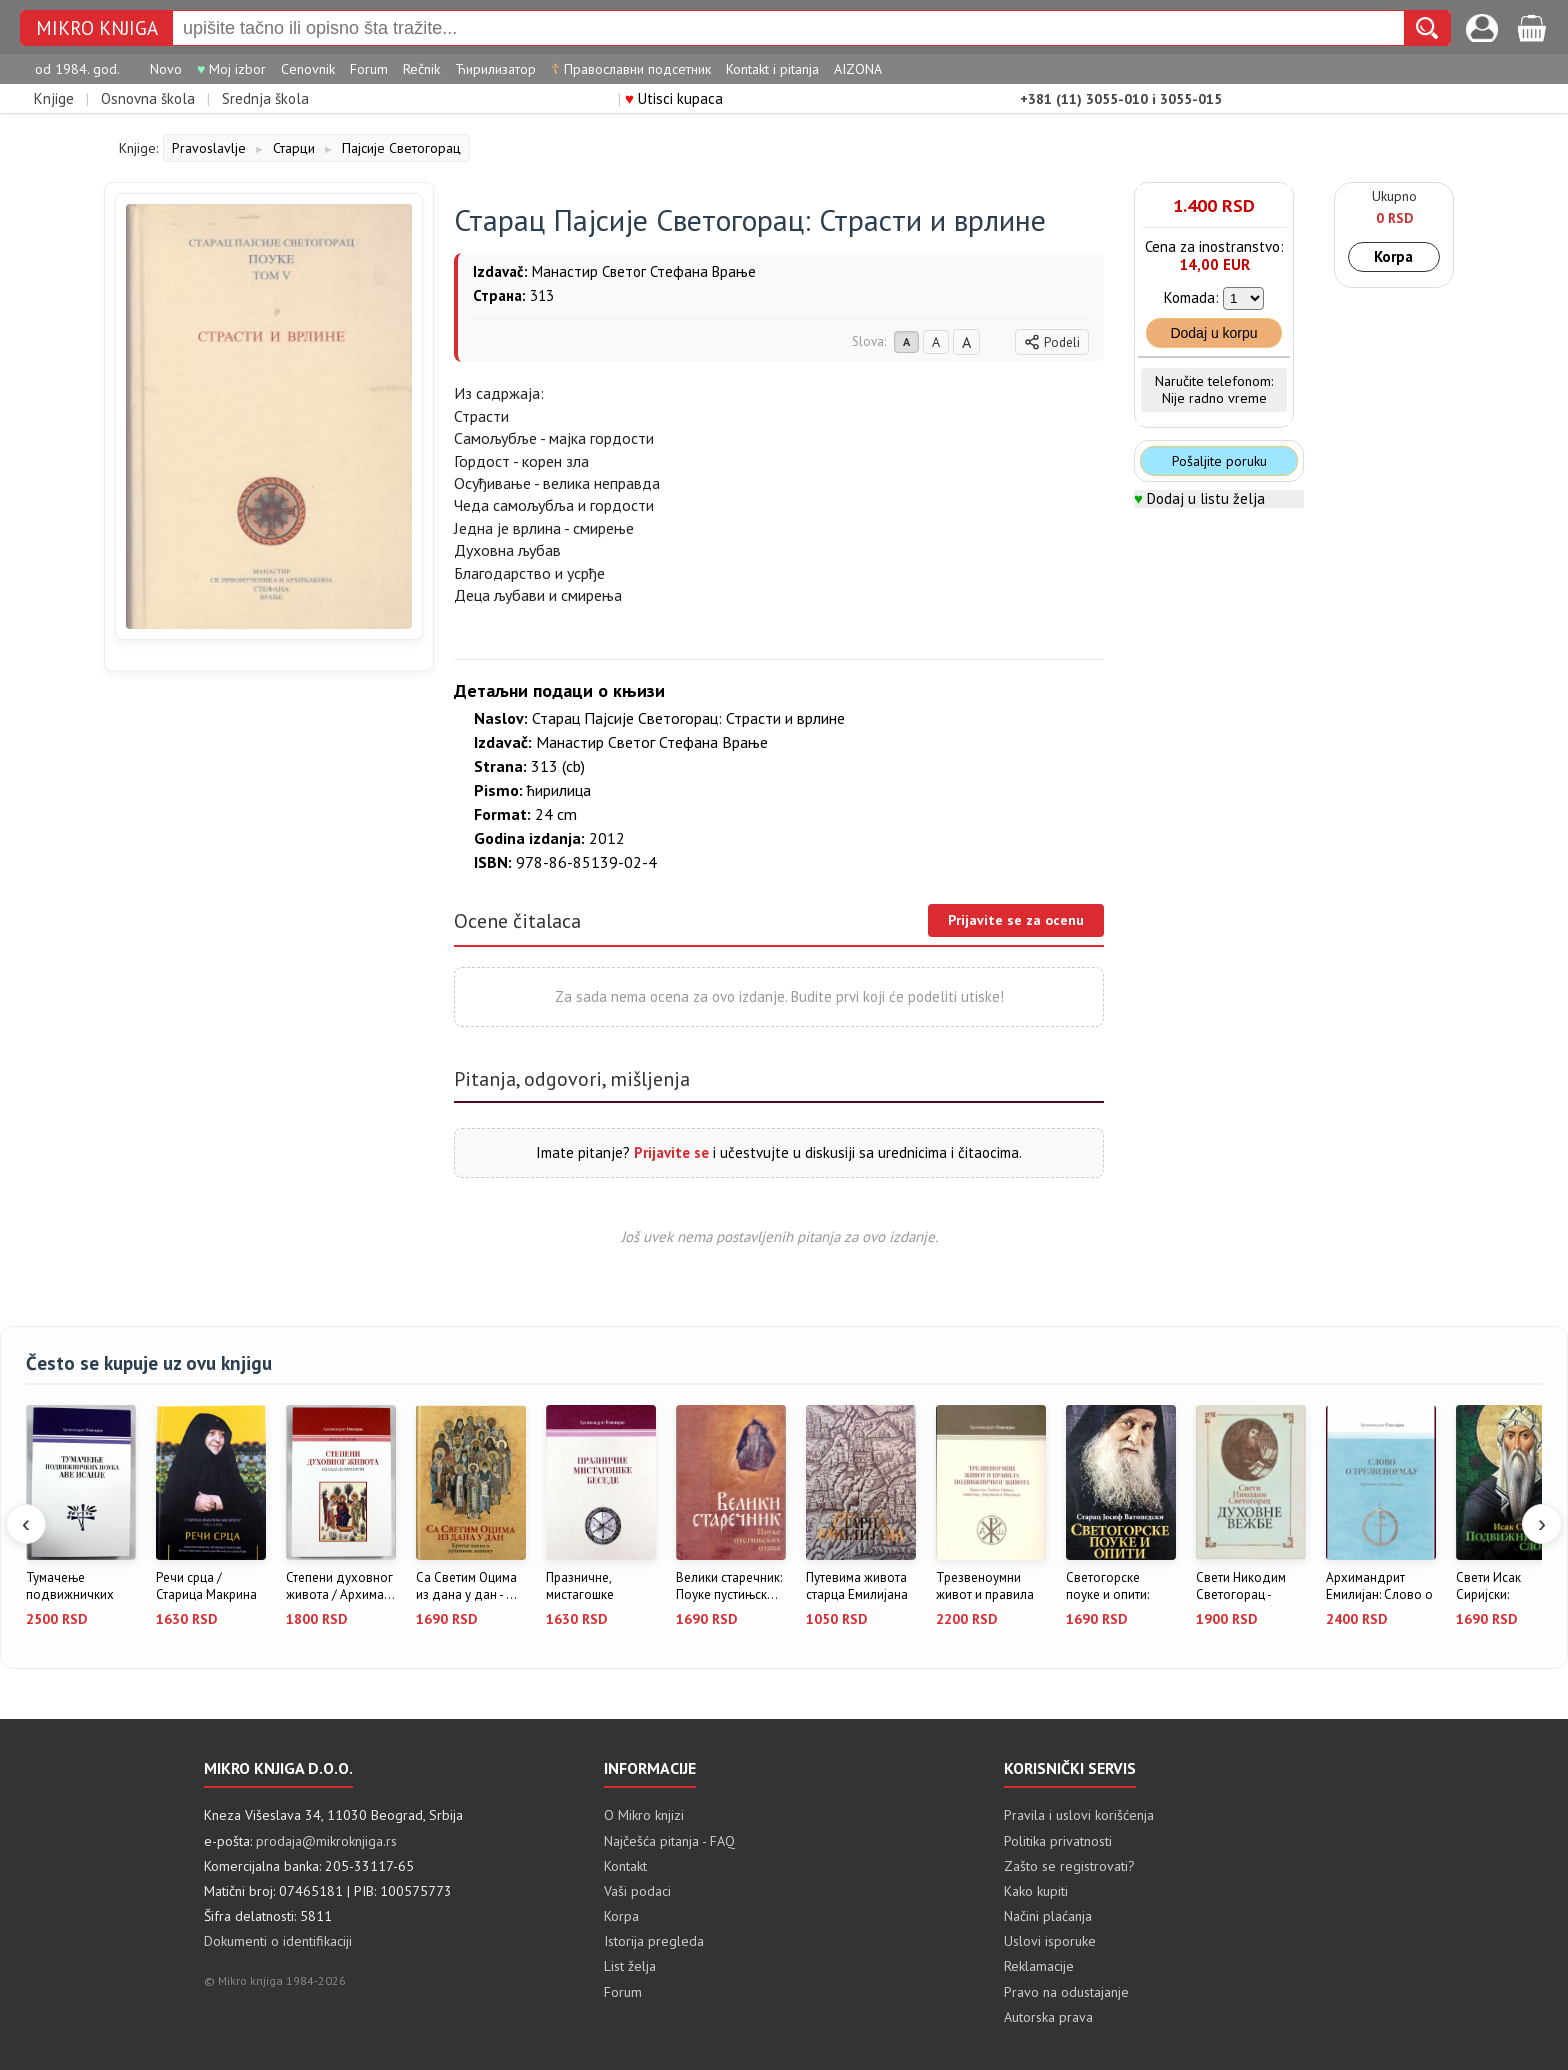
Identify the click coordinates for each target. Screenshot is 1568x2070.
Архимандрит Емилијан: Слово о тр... (1379, 1587)
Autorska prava (1048, 2017)
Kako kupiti (1036, 1891)
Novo (166, 69)
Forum (369, 69)
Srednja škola (265, 98)
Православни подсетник (631, 69)
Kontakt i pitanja (772, 69)
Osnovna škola (148, 98)
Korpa (1393, 256)
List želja (630, 1966)
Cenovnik (308, 69)
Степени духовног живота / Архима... (340, 1586)
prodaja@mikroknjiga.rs (326, 1841)
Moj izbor (231, 69)
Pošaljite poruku (1219, 461)
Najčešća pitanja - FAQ (669, 1841)
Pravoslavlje (209, 148)
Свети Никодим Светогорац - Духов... (1241, 1587)
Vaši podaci (637, 1891)
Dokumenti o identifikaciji (278, 1941)
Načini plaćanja (1048, 1916)
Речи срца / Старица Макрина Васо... (206, 1587)
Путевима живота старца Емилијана (857, 1586)
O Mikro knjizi (644, 1815)
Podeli (1052, 342)
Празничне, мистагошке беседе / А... (583, 1587)
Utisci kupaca (674, 98)
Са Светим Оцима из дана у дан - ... (466, 1586)
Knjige (54, 98)
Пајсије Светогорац (401, 148)
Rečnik (421, 69)
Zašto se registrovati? (1069, 1866)
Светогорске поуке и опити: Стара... (1107, 1587)
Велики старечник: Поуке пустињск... (729, 1586)
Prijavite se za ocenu (1016, 920)
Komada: (1191, 297)
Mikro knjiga (97, 28)
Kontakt (625, 1866)
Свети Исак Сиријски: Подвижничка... (1502, 1587)
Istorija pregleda (654, 1941)
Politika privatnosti (1058, 1841)
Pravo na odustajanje (1066, 1992)
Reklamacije (1039, 1966)
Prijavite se (671, 1152)
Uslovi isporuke (1050, 1941)
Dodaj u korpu (1213, 333)
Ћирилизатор (495, 69)
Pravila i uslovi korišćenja (1079, 1815)
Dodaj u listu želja (1206, 498)
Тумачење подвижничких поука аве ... (70, 1587)
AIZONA (858, 69)
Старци (294, 148)
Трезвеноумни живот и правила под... (985, 1587)
